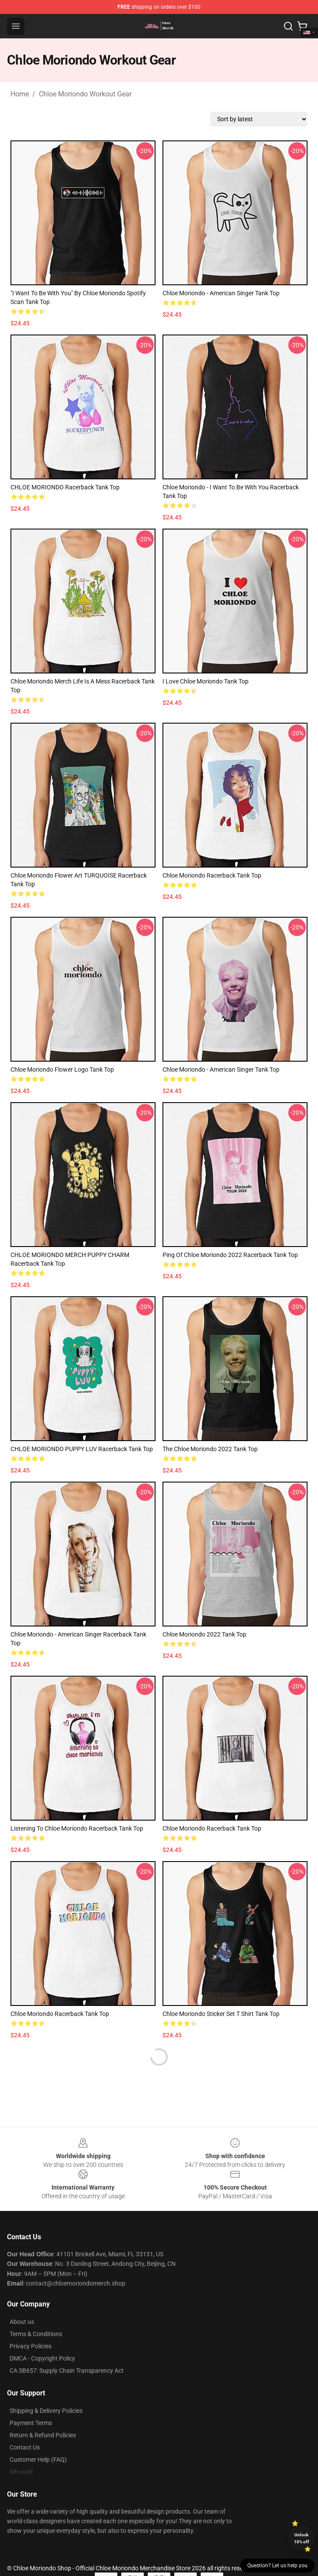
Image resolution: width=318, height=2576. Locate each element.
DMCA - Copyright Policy (42, 2358)
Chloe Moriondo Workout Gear (85, 94)
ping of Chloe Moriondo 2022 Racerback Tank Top (230, 1254)
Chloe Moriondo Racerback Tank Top (211, 875)
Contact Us (25, 2447)
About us (22, 2321)
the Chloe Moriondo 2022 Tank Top (210, 1448)
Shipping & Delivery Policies (46, 2410)
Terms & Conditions (36, 2333)
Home (19, 94)
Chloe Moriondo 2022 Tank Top (204, 1634)
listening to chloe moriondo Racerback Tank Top (76, 1828)
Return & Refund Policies (43, 2435)
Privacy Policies (31, 2346)
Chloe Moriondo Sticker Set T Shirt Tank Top (221, 2013)
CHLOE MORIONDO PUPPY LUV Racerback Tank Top (81, 1448)
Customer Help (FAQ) (38, 2459)
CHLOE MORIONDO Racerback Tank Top (65, 487)
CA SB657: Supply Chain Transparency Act (67, 2370)
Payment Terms (31, 2422)
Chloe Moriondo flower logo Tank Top (62, 1069)
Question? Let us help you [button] (277, 2565)
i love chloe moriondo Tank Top (205, 681)
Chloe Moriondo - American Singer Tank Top (221, 293)
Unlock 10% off (301, 2538)
